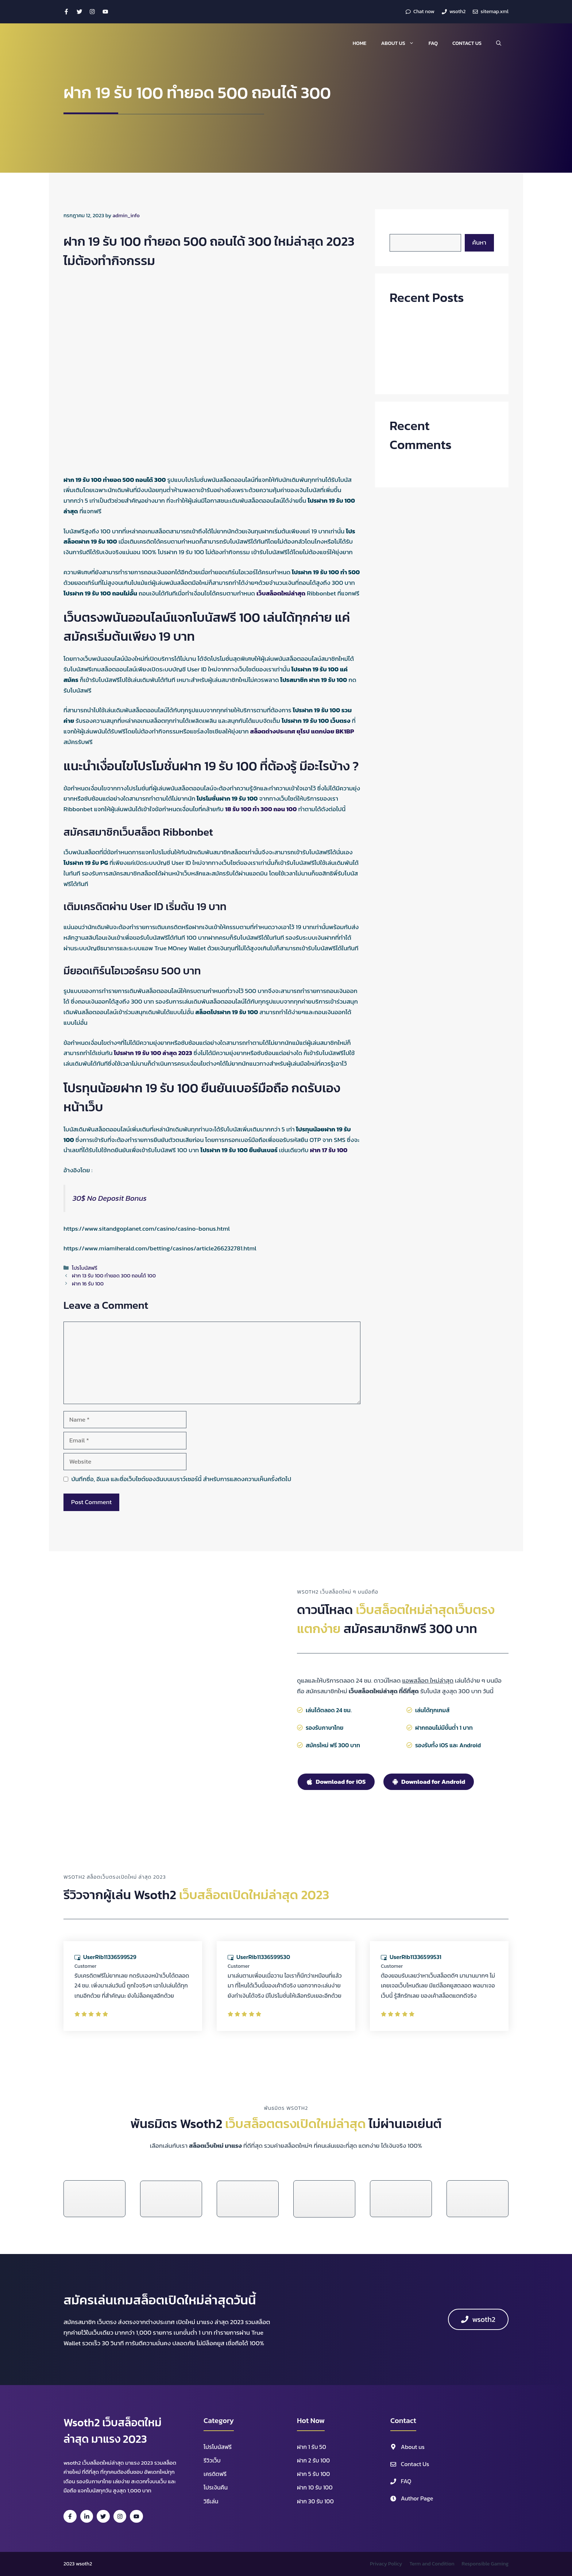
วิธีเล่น (211, 2501)
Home (360, 43)
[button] (499, 43)
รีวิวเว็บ (212, 2460)
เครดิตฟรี (215, 2473)
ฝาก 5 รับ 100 (313, 2473)
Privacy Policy (386, 2564)
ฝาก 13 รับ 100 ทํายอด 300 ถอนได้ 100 (114, 1276)
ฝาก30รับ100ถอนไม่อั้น (419, 319)
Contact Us (467, 43)
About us (401, 43)
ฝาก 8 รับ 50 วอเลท (415, 374)
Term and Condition (431, 2564)
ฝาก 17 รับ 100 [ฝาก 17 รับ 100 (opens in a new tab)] (328, 1150)
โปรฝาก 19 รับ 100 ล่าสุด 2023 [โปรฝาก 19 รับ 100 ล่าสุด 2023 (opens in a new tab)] (153, 1053)
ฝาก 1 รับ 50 (311, 2446)
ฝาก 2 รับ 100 (313, 2460)
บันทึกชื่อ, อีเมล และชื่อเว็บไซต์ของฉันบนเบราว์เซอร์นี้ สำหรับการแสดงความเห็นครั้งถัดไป (181, 1479)
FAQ (433, 43)
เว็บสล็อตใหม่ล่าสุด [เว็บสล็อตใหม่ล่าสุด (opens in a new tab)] (280, 593)
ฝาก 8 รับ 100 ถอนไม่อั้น (420, 360)
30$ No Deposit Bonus (110, 1198)
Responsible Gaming (485, 2564)
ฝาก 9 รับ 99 (406, 347)
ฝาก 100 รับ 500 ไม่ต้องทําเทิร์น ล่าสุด (438, 333)
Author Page (417, 2498)
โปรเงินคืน (216, 2487)
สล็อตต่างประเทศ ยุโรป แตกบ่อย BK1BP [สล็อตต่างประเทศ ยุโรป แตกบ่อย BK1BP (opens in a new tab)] (302, 731)
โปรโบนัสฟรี (84, 1268)
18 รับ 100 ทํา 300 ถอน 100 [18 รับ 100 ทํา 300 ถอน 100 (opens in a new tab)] (261, 809)
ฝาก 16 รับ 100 (88, 1284)
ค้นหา (397, 229)
